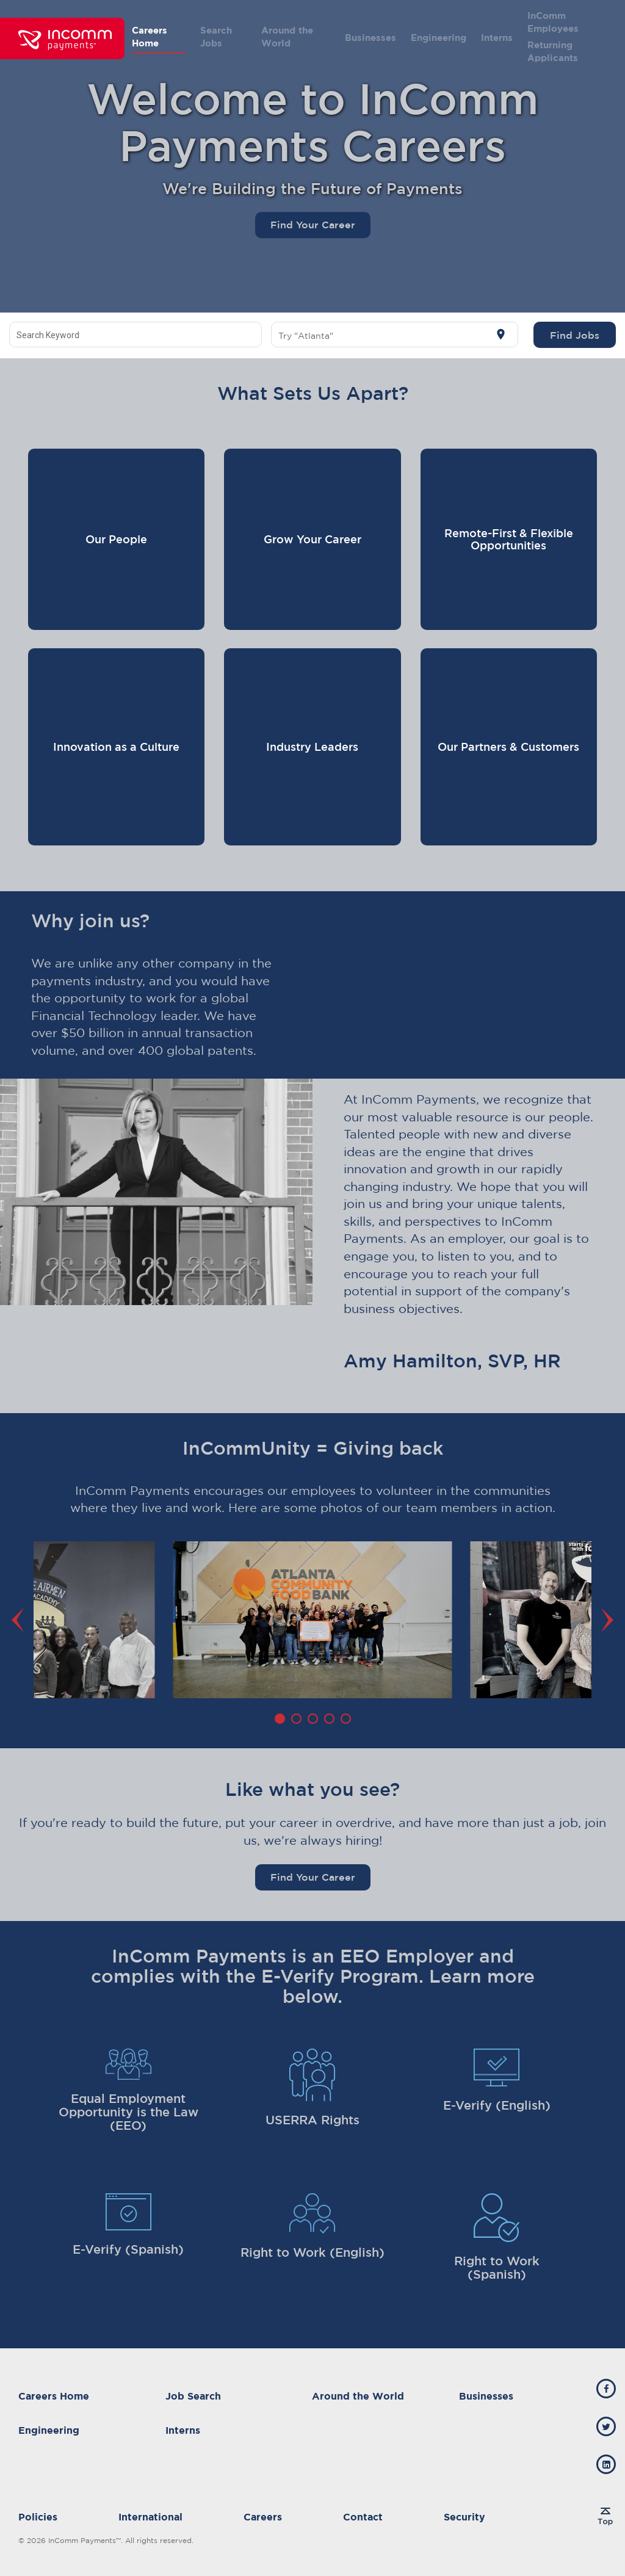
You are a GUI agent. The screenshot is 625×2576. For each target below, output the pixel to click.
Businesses (370, 37)
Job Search (193, 2395)
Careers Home (149, 36)
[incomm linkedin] (606, 2464)
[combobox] (135, 334)
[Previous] (21, 1620)
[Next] (603, 1620)
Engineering (438, 37)
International (150, 2517)
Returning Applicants (552, 51)
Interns (497, 37)
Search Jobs (216, 36)
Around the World (287, 36)
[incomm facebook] (606, 2388)
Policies (37, 2517)
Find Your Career (312, 224)
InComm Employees (553, 22)
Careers (263, 2517)
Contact (363, 2517)
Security (464, 2517)
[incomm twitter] (606, 2426)
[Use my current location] (500, 335)
